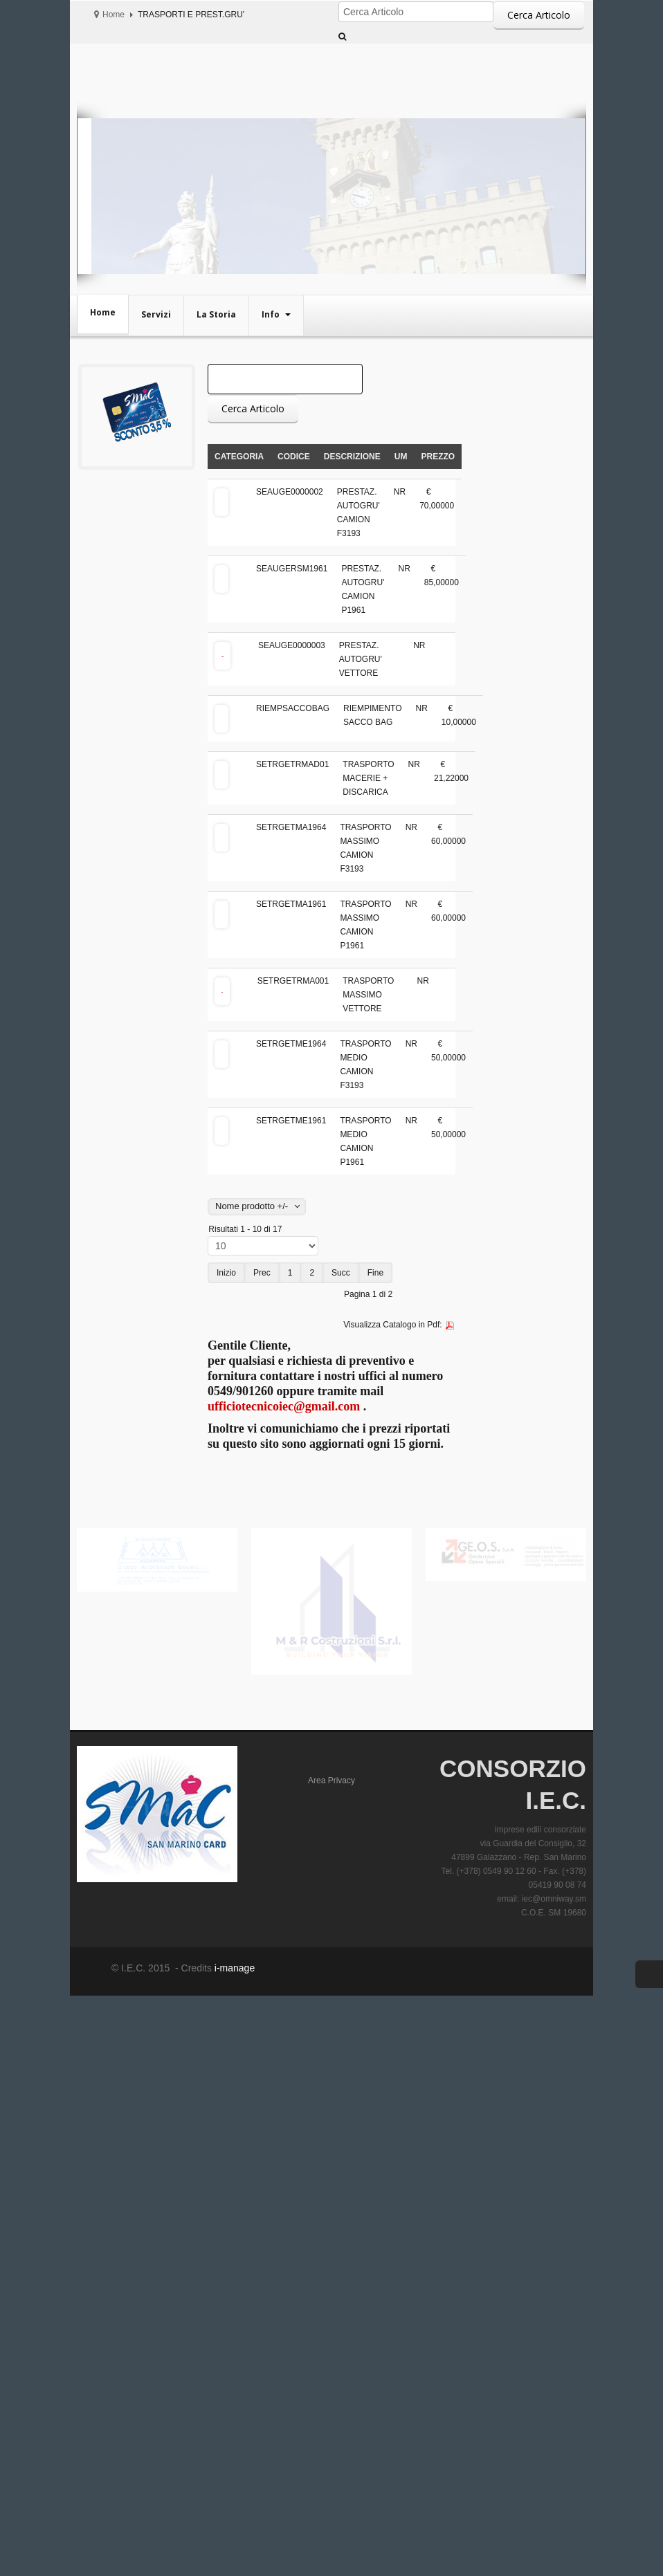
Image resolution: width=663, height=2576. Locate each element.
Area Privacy (331, 1780)
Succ (341, 1273)
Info (272, 314)
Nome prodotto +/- (251, 1206)
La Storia (216, 314)
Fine (375, 1273)
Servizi (156, 314)
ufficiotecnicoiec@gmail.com (284, 1406)
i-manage (233, 1968)
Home (113, 14)
